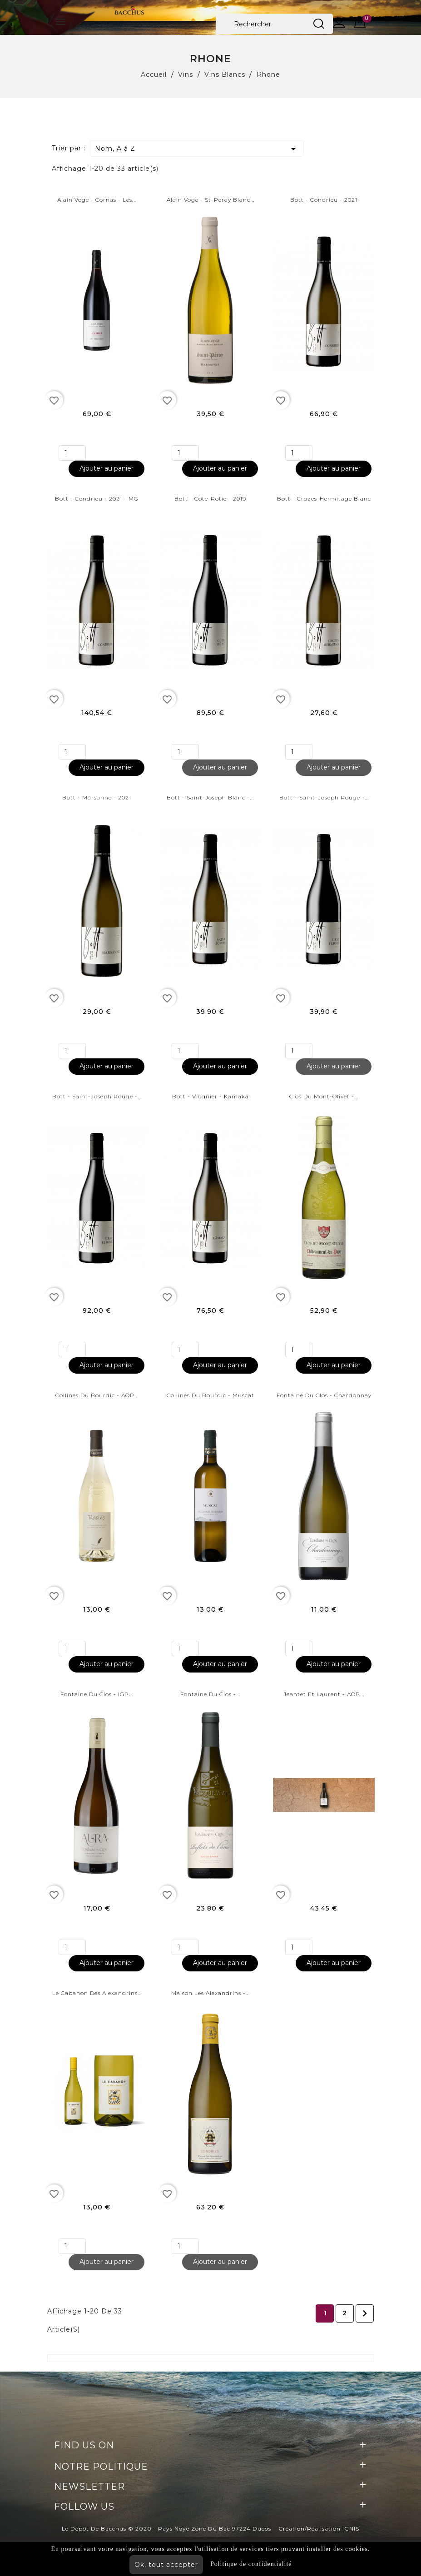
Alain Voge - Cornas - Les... (96, 199)
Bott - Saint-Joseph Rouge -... (324, 797)
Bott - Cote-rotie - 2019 (210, 498)
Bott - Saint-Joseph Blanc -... (210, 797)
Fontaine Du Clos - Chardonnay (324, 1395)
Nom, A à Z (197, 149)
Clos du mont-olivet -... (323, 1096)
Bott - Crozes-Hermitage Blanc (324, 498)
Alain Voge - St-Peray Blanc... (210, 199)
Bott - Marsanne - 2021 (96, 797)
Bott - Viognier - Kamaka (210, 1096)
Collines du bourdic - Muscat (210, 1395)
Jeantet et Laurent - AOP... (323, 1694)
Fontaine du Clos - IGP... (96, 1694)
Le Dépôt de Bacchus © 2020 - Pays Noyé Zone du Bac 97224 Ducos (166, 2528)
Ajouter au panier (106, 468)
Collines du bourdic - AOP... (97, 1395)
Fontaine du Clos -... (210, 1694)
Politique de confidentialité (251, 2564)
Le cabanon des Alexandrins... (97, 1993)
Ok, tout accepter (166, 2565)
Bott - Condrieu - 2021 (323, 199)
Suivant (364, 2313)
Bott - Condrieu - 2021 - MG (97, 498)
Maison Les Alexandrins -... (210, 1993)
